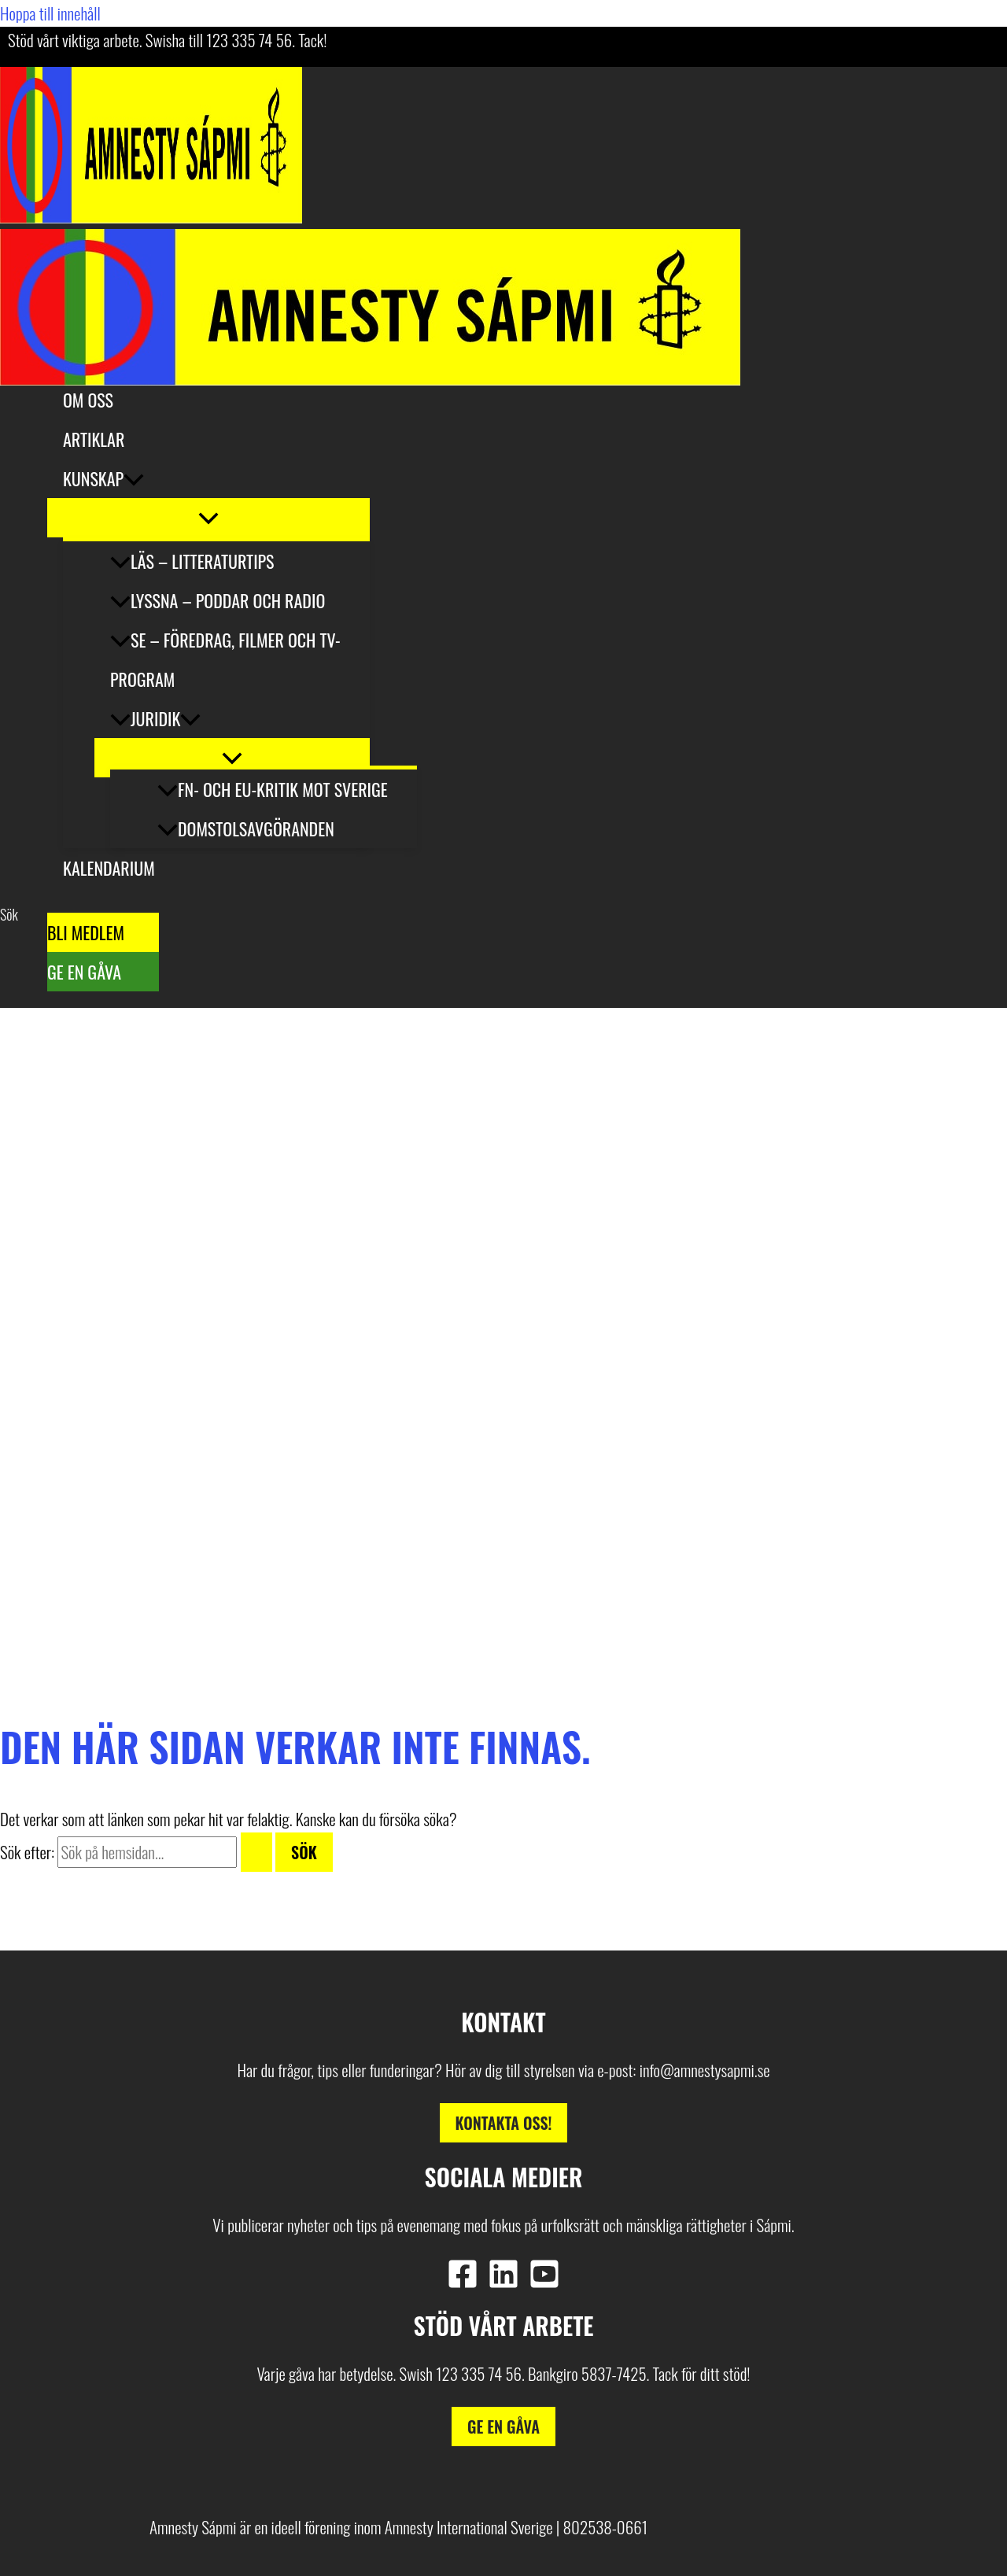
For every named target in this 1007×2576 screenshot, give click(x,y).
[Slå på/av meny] (208, 517)
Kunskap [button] (103, 478)
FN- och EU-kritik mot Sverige (272, 789)
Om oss (88, 399)
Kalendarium (109, 867)
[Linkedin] (503, 2282)
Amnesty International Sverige (469, 2527)
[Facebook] (462, 2282)
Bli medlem (85, 932)
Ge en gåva (84, 971)
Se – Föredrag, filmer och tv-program (225, 659)
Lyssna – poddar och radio (217, 600)
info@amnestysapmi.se (705, 2069)
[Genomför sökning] (256, 1852)
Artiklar (93, 439)
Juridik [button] (155, 718)
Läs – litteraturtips (192, 561)
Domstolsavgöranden (245, 828)
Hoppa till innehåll (50, 13)
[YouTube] (544, 2282)
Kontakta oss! (504, 2123)
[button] (134, 478)
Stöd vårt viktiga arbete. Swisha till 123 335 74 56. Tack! (167, 40)
